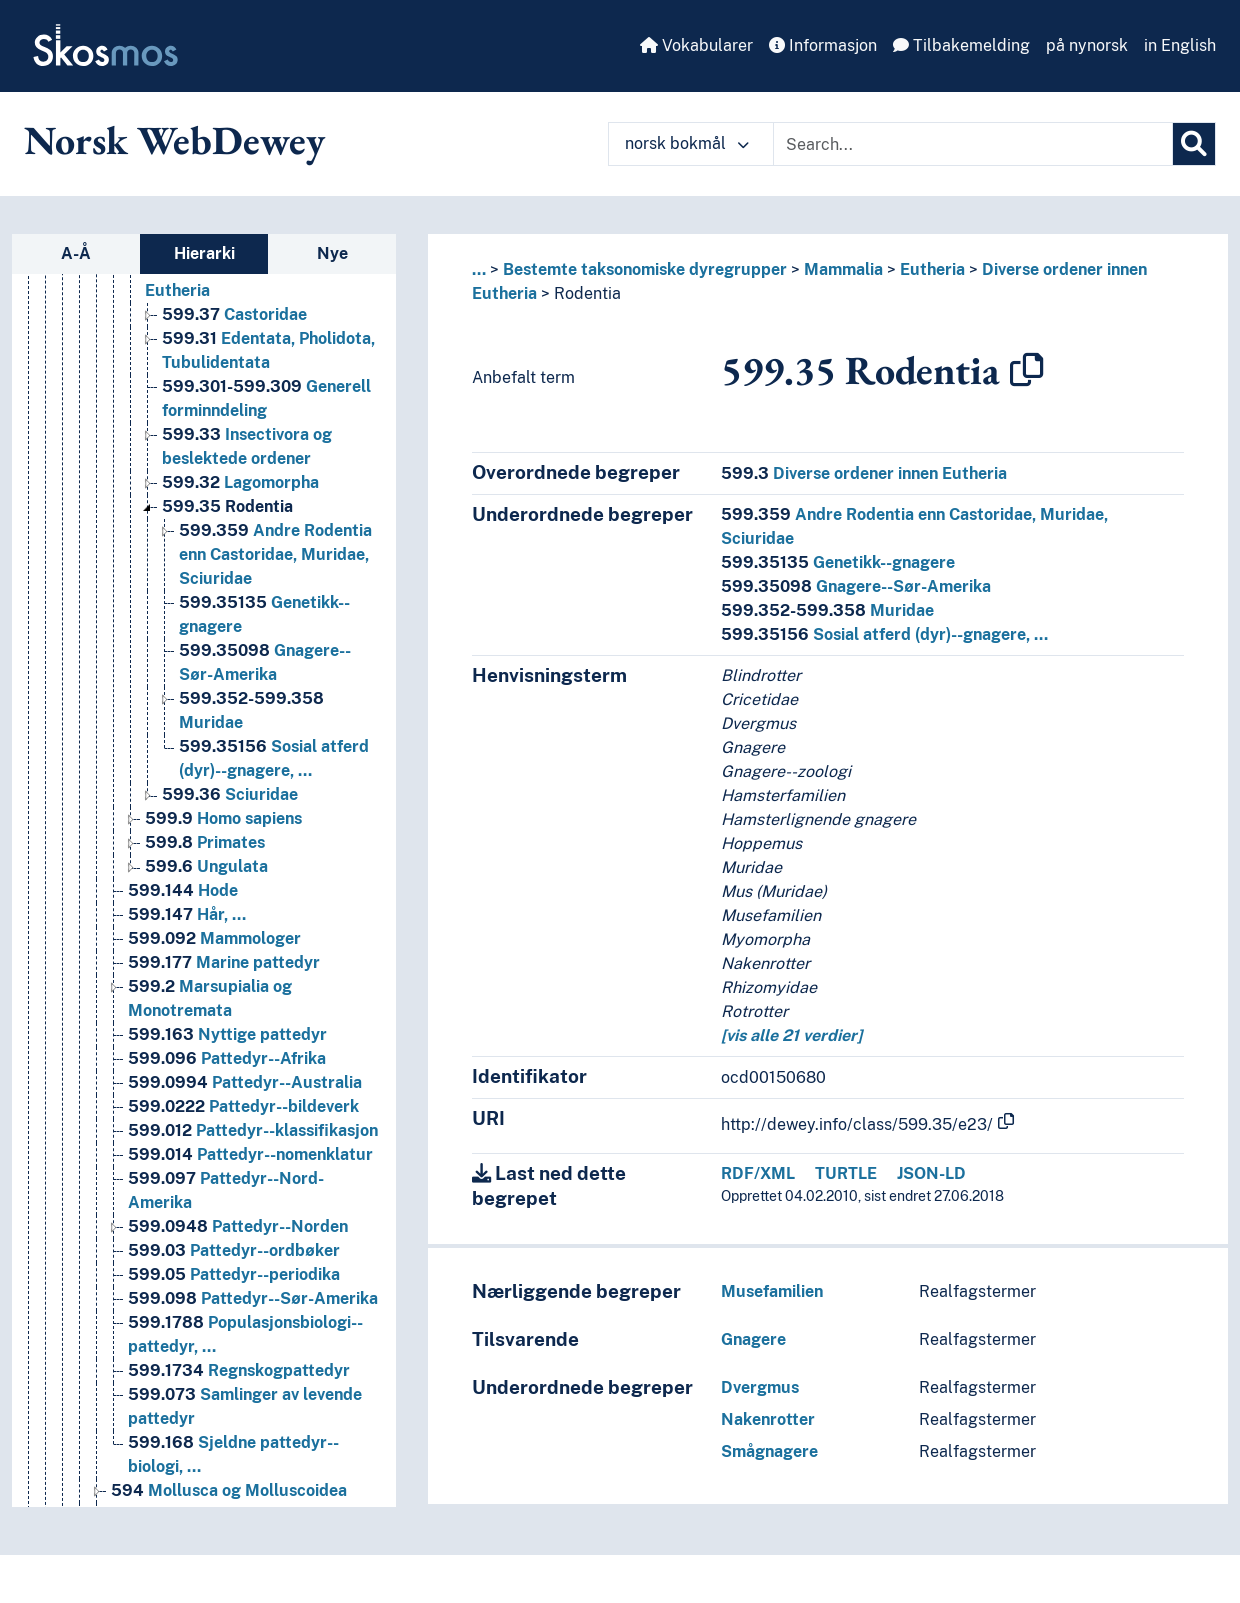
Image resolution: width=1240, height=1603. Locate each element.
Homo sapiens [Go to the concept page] (223, 818)
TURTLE (846, 1173)
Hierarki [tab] (204, 253)
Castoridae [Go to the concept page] (234, 314)
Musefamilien (772, 1291)
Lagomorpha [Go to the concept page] (240, 482)
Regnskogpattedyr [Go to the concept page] (239, 1370)
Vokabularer (696, 45)
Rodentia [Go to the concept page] (227, 506)
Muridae (827, 610)
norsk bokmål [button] (687, 143)
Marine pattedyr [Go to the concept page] (224, 962)
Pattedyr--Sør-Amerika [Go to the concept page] (253, 1298)
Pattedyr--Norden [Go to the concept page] (238, 1226)
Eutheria (932, 269)
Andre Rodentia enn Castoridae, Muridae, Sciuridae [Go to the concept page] (275, 554)
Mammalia (843, 269)
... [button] (479, 269)
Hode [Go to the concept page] (183, 890)
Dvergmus (760, 1387)
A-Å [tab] (76, 253)
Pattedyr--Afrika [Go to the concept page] (227, 1058)
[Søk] (1194, 144)
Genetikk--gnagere (838, 562)
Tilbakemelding (961, 45)
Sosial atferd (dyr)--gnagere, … (884, 634)
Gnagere (753, 1339)
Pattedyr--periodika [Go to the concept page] (234, 1274)
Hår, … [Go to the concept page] (187, 914)
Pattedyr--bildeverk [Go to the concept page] (243, 1106)
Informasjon (823, 45)
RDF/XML (758, 1173)
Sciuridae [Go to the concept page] (230, 794)
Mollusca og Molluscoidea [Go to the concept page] (229, 1490)
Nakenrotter (768, 1419)
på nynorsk (1087, 45)
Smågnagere (769, 1451)
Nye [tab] (332, 253)
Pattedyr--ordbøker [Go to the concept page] (234, 1250)
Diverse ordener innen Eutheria (864, 473)
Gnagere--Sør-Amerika (856, 586)
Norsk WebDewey (174, 140)
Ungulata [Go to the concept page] (206, 866)
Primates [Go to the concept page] (205, 842)
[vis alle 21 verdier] (791, 1035)
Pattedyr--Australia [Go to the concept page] (245, 1082)
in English (1180, 45)
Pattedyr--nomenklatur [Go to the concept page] (250, 1154)
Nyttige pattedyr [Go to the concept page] (227, 1034)
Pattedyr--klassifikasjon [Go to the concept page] (253, 1130)
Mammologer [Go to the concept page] (214, 938)
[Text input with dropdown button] (973, 144)
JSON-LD (931, 1173)
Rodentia (587, 293)
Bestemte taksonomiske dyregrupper (645, 269)
